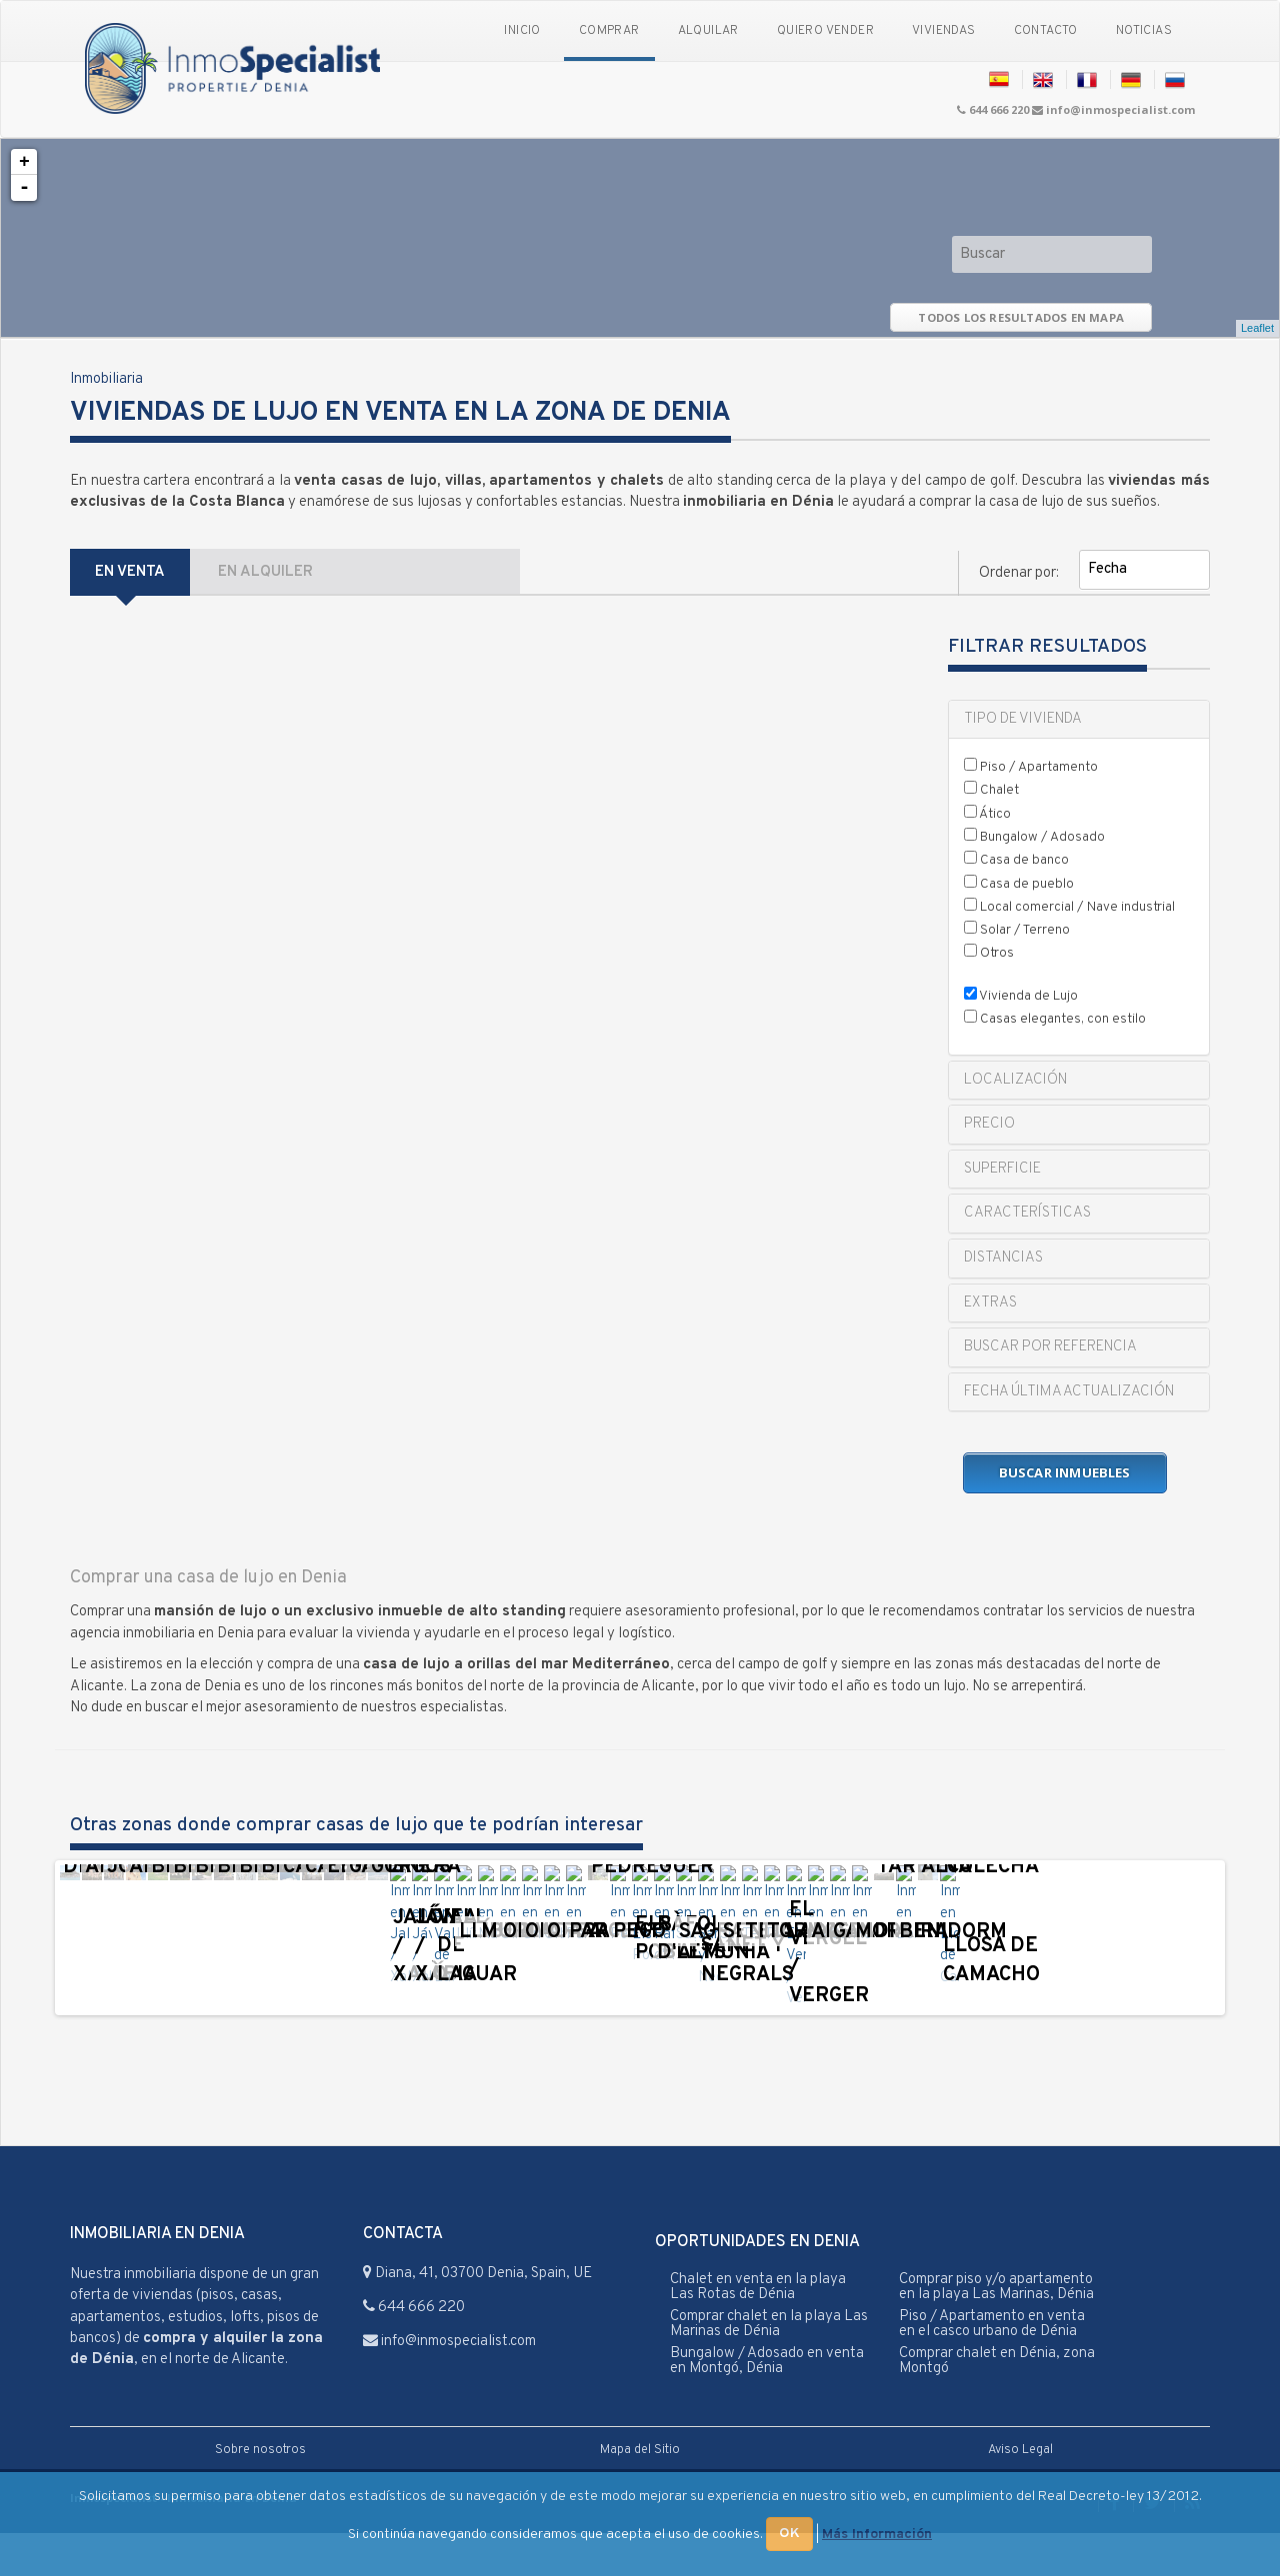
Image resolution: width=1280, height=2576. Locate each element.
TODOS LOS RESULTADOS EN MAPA (1021, 317)
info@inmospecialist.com (1120, 109)
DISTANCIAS (1003, 1258)
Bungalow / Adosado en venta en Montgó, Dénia (767, 2404)
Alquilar (708, 31)
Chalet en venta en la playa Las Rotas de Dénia (758, 2330)
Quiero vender (825, 31)
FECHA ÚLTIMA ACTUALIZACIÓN (1069, 1391)
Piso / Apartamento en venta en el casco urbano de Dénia (992, 2367)
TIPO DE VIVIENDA (1023, 719)
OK (789, 2533)
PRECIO (989, 1124)
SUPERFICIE (1002, 1169)
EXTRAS (990, 1302)
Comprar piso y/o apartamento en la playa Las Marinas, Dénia (996, 2330)
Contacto (1046, 31)
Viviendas (944, 31)
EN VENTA (130, 572)
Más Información (877, 2534)
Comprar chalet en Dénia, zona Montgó (997, 2404)
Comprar (609, 31)
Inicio (522, 31)
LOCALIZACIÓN (1015, 1080)
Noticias (1144, 31)
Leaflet (1257, 328)
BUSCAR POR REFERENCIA (1050, 1346)
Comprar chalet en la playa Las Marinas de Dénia (769, 2367)
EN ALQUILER (265, 572)
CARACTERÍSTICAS (1027, 1213)
